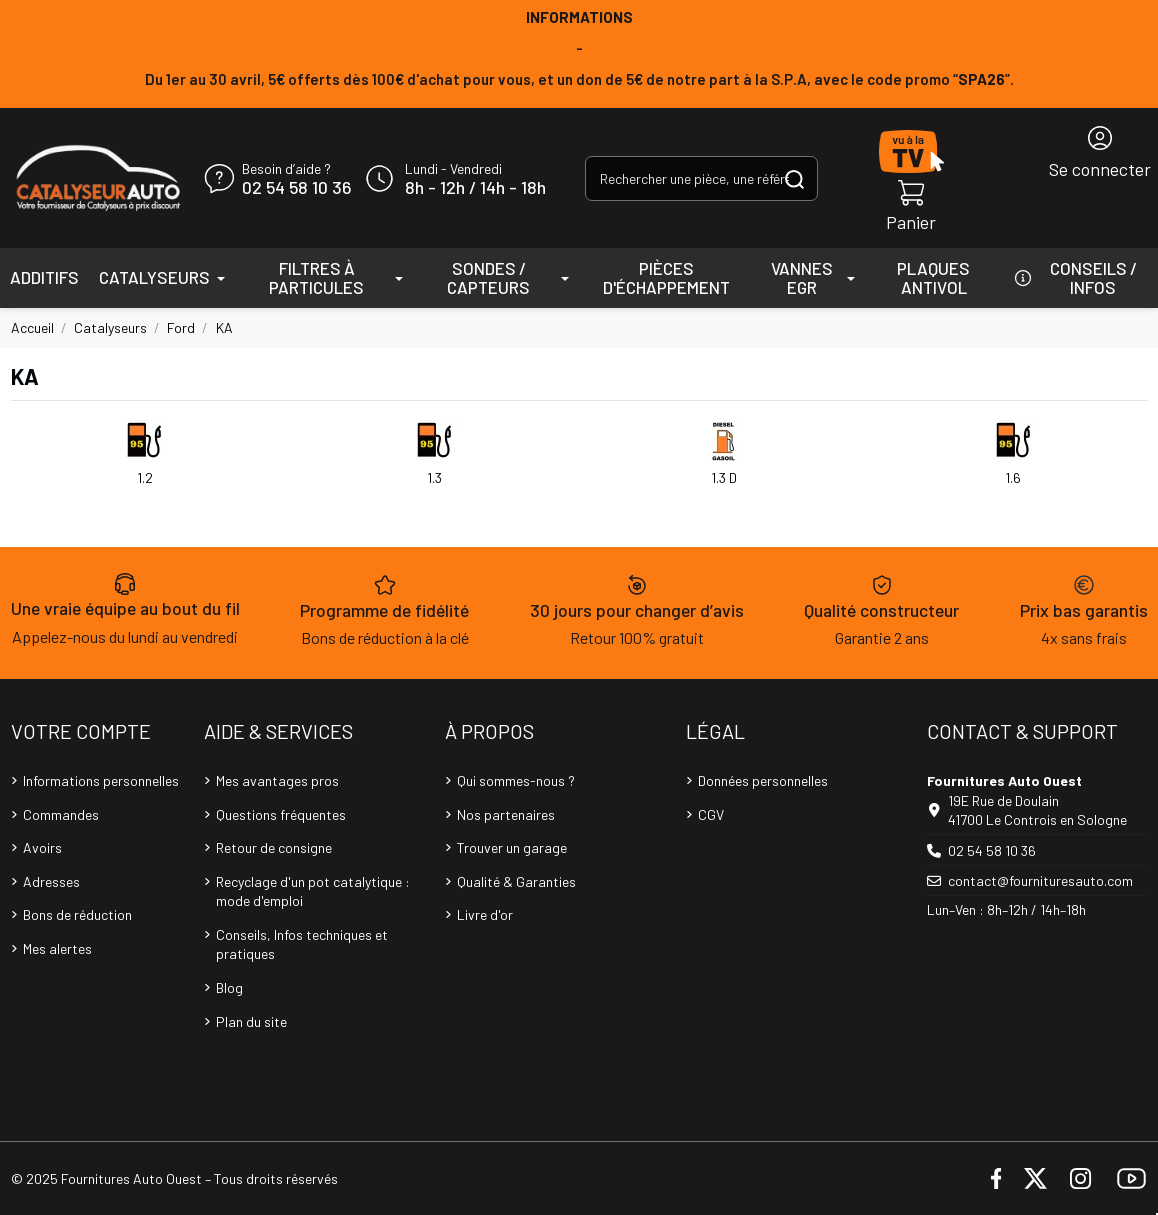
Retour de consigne (274, 847)
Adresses (51, 881)
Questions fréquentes (281, 814)
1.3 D (724, 477)
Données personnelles (763, 780)
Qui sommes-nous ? (516, 780)
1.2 (145, 477)
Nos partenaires (506, 814)
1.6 (1013, 477)
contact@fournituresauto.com (1040, 880)
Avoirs (42, 847)
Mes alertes (57, 948)
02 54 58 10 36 (296, 188)
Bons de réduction (77, 914)
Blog (229, 987)
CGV (711, 814)
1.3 (434, 477)
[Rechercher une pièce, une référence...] (794, 178)
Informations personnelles (101, 780)
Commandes (61, 814)
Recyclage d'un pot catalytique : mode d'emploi (313, 891)
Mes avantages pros (277, 780)
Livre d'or (485, 914)
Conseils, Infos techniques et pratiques (302, 944)
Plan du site (251, 1021)
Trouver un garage (512, 847)
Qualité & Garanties (516, 881)
